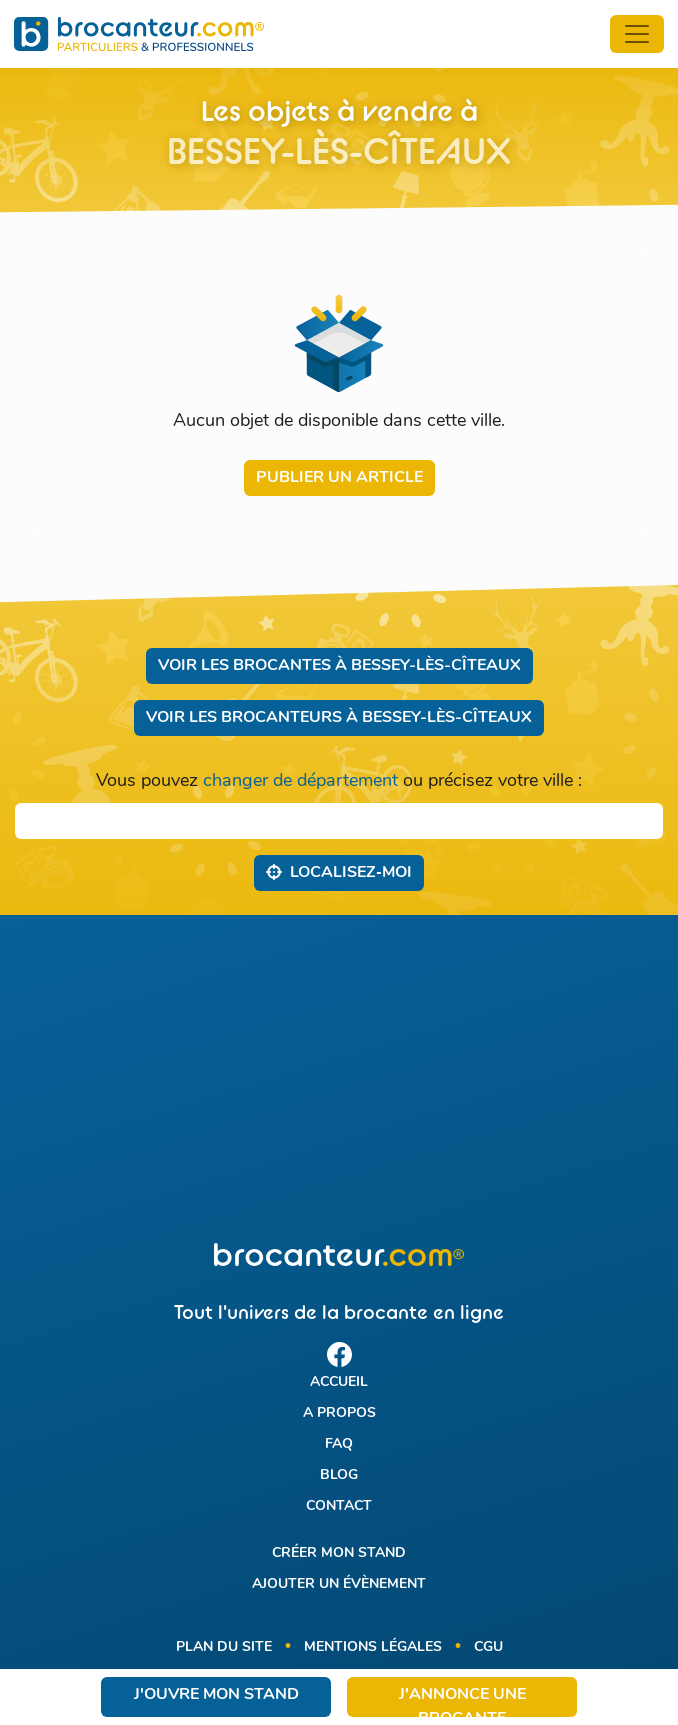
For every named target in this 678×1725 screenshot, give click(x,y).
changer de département (300, 781)
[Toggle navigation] (637, 34)
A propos (339, 1413)
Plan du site (224, 1647)
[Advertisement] (339, 1079)
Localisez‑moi (338, 872)
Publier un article (339, 478)
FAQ (339, 1444)
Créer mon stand (339, 1553)
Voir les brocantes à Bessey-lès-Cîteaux (339, 666)
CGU (488, 1647)
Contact (339, 1506)
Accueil (339, 1382)
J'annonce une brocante (462, 1702)
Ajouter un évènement (339, 1584)
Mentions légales (373, 1647)
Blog (339, 1475)
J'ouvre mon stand (216, 1695)
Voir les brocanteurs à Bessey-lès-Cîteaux (339, 718)
